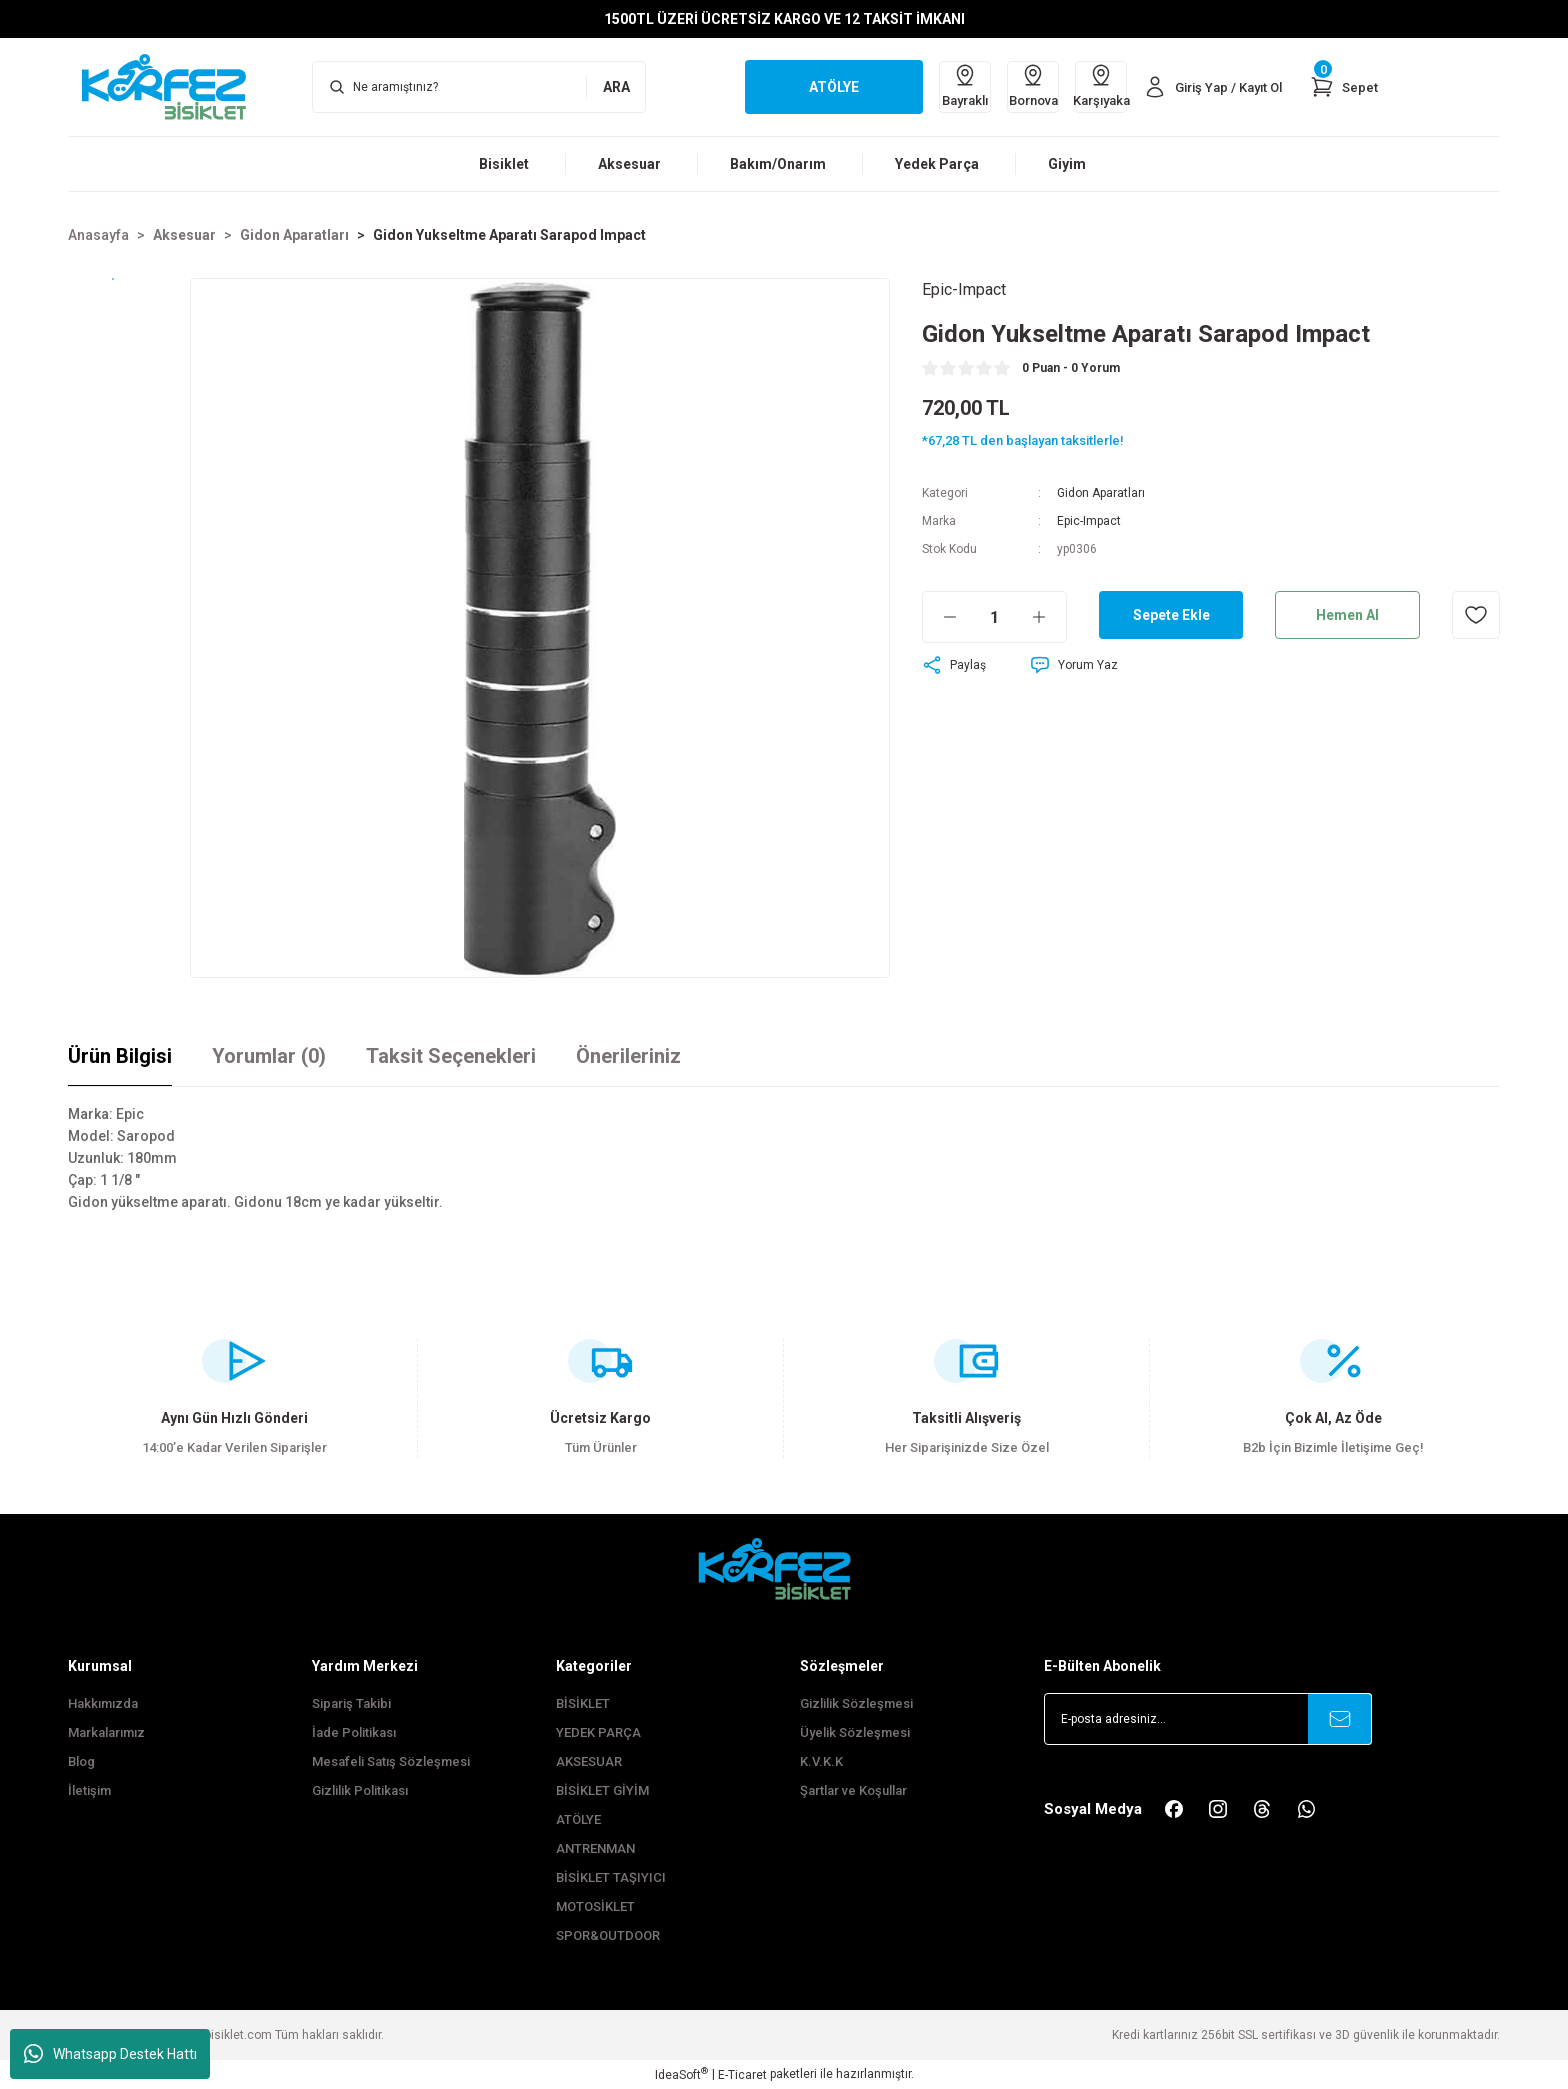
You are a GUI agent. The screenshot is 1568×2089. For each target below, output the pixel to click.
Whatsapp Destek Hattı (110, 2054)
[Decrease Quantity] (940, 617)
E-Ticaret (742, 2075)
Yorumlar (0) (269, 1056)
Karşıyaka (1101, 85)
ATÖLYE (578, 1819)
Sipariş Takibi (351, 1703)
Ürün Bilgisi (120, 1056)
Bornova (1033, 85)
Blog (81, 1761)
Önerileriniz (628, 1056)
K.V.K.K (821, 1761)
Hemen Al (1347, 615)
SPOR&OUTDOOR (608, 1935)
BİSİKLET (583, 1703)
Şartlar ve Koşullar (853, 1790)
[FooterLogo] (784, 1568)
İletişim (89, 1790)
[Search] (479, 87)
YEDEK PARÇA (598, 1732)
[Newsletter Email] (1208, 1719)
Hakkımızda (103, 1703)
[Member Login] (1212, 87)
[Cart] (1344, 87)
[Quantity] (994, 617)
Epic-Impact (1089, 521)
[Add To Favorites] (1476, 615)
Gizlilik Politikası (360, 1790)
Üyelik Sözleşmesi (855, 1732)
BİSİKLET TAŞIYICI (611, 1877)
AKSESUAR (589, 1761)
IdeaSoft (681, 2074)
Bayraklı (965, 85)
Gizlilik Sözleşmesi (856, 1703)
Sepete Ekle (1171, 615)
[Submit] (1340, 1719)
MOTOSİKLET (595, 1906)
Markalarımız (106, 1732)
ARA (616, 87)
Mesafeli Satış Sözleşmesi (391, 1761)
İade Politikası (354, 1732)
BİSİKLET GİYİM (602, 1790)
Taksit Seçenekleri (451, 1056)
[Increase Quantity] (1049, 617)
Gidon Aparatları (1101, 493)
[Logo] (174, 86)
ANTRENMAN (595, 1848)
